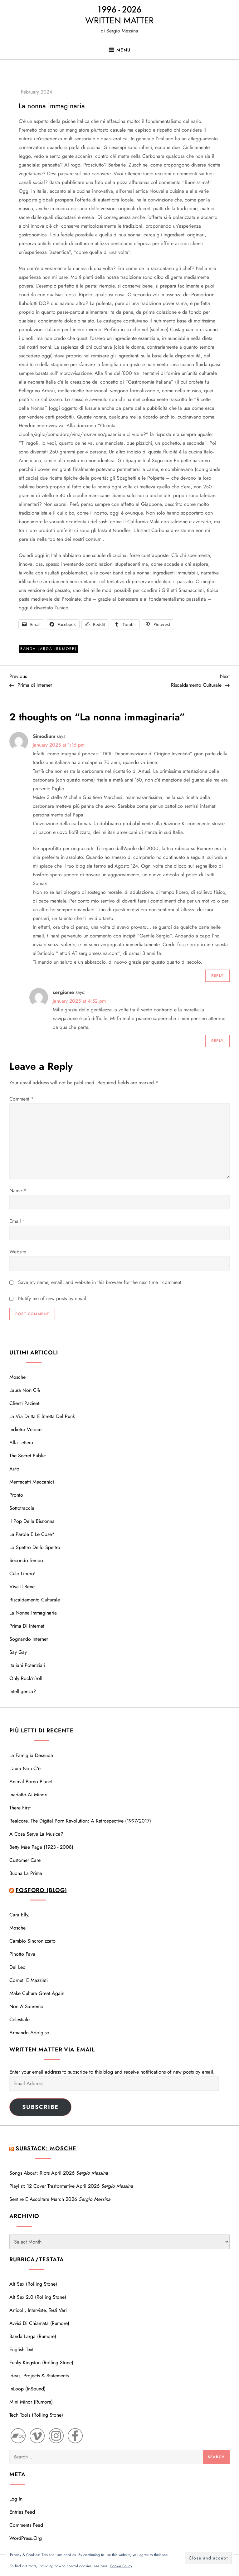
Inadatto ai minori (28, 1794)
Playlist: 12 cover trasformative (42, 2186)
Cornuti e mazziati (28, 1980)
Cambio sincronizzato (32, 1940)
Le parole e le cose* (32, 1534)
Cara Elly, (19, 1914)
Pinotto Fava (22, 1954)
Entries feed (22, 2511)
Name (17, 1190)
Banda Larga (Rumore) (48, 648)
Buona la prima (25, 1873)
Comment (21, 1098)
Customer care (25, 1860)
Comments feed (26, 2525)
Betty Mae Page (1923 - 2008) (41, 1847)
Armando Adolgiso (29, 2032)
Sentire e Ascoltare (29, 2199)
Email (17, 1221)
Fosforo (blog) (41, 1890)
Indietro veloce (25, 1429)
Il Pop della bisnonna (32, 1521)
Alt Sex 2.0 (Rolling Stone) (37, 2297)
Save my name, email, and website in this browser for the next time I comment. (100, 1282)
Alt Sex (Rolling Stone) (33, 2284)
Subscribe (40, 2107)
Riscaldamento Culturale (34, 1599)
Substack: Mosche (46, 2148)
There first (20, 1807)
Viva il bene (22, 1586)
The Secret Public (27, 1455)
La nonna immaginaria (33, 1612)
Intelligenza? (22, 1691)
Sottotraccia (21, 1508)
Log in (15, 2498)
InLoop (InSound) (27, 2388)
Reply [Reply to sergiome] (217, 1040)
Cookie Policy (121, 2566)
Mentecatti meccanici (31, 1481)
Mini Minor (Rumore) (31, 2401)
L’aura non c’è (24, 1390)
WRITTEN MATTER (119, 20)
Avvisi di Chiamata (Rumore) (39, 2323)
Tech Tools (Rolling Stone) (36, 2415)
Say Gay (18, 1652)
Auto (14, 1468)
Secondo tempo (26, 1560)
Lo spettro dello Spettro (34, 1547)
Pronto (16, 1495)
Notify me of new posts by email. (53, 1298)
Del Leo (17, 1967)
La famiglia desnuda (31, 1755)
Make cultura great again (36, 1993)
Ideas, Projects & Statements (39, 2375)
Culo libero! (22, 1573)
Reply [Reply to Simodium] (217, 975)
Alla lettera (21, 1442)
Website (17, 1251)
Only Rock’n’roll (25, 1678)
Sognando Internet (28, 1639)
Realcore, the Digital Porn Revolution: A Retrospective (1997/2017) (80, 1820)
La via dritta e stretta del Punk (42, 1416)
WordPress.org (25, 2538)
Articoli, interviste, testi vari (38, 2310)
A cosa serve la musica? (36, 1834)
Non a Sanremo (26, 2006)
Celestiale (19, 2019)
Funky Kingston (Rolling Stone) (41, 2362)
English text (21, 2349)
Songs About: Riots (29, 2173)
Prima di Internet (26, 1625)
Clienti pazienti (25, 1403)
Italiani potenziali (27, 1665)
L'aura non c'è (25, 1768)
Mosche (17, 1377)
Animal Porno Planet (30, 1781)
